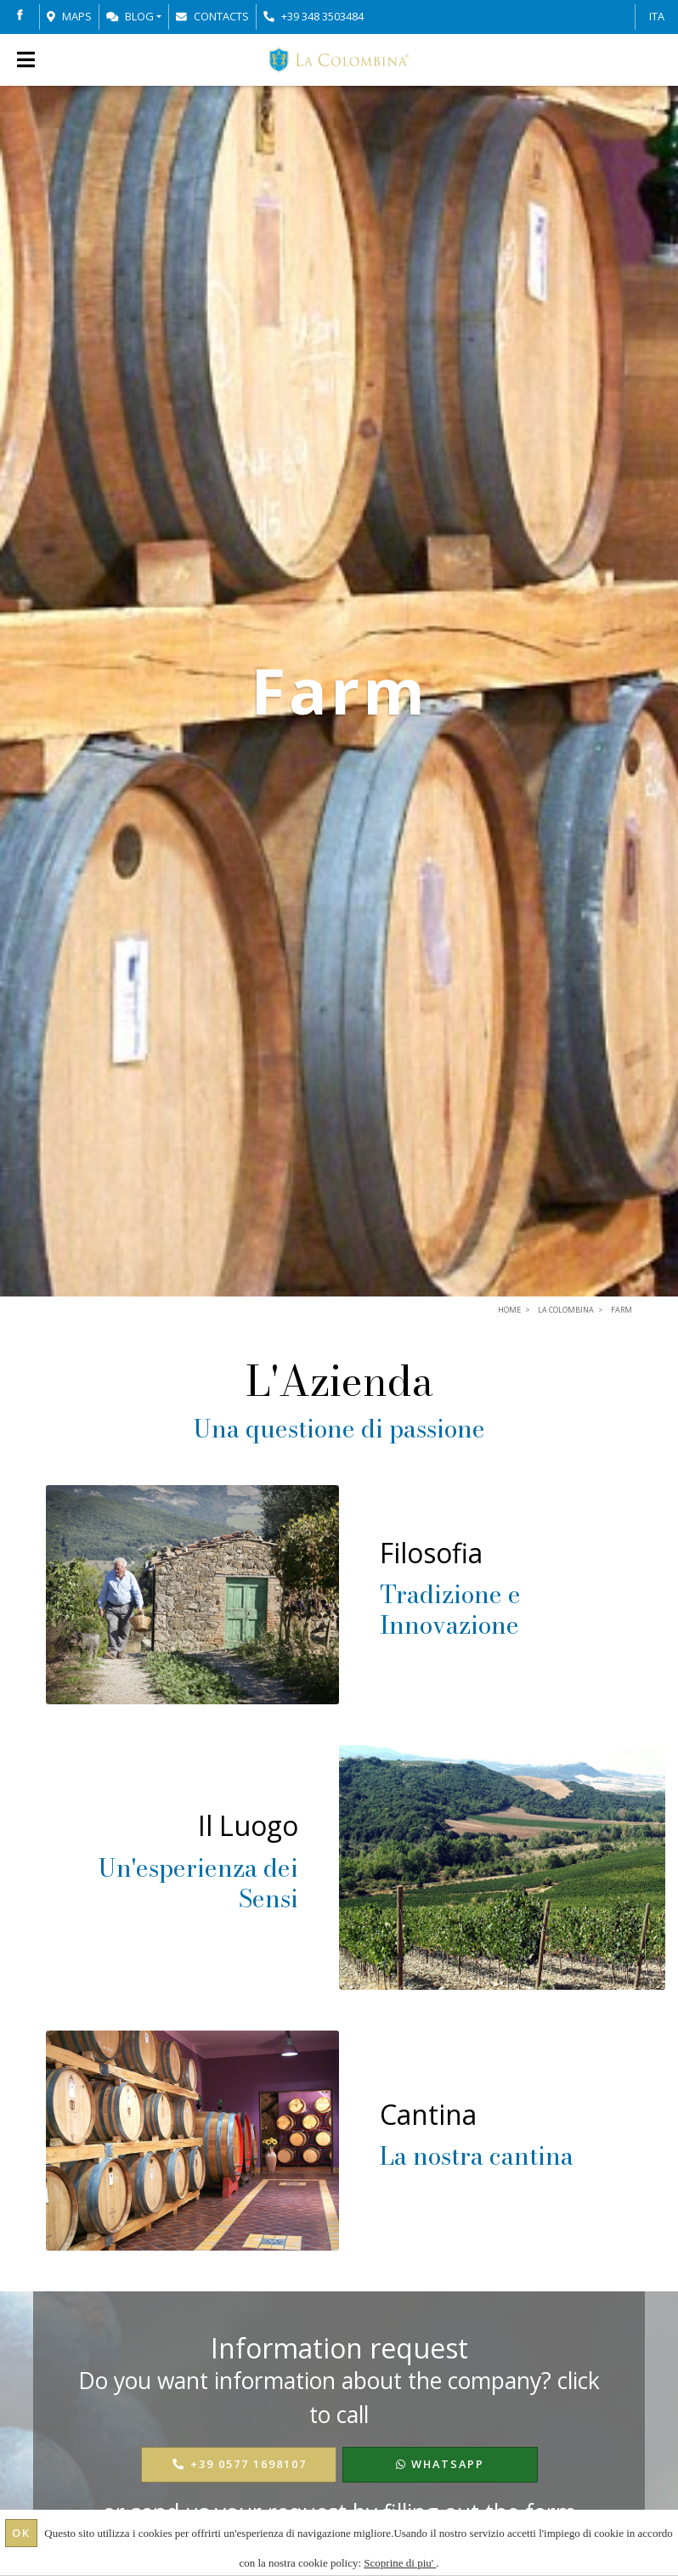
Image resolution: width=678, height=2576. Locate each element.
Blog (130, 16)
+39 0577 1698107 (239, 2463)
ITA (656, 16)
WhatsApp (440, 2463)
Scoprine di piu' (400, 2562)
